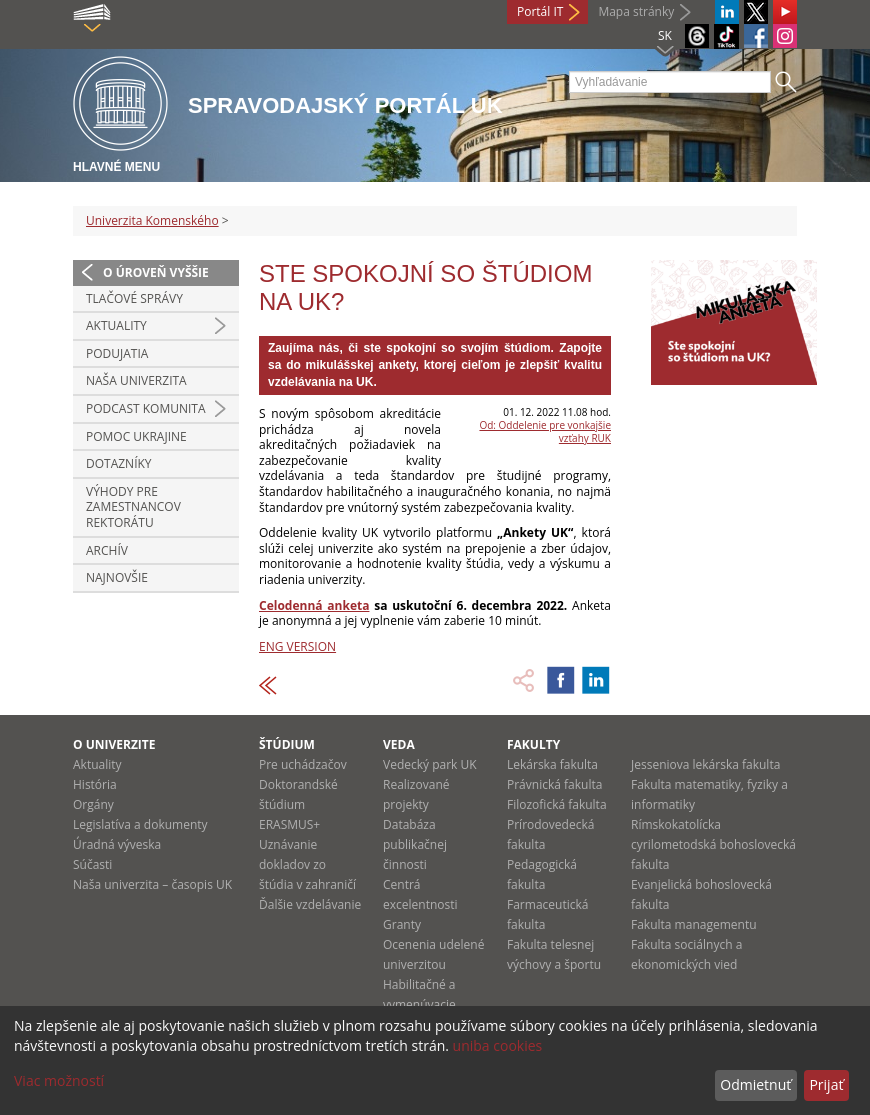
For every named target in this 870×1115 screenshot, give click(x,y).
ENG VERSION (297, 646)
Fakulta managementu (694, 924)
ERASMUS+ (289, 824)
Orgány (93, 804)
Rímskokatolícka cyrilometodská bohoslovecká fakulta (713, 844)
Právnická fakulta (554, 784)
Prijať (826, 1084)
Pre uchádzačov (303, 764)
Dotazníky (119, 463)
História (95, 784)
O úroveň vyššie (156, 272)
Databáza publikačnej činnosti (415, 844)
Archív (107, 550)
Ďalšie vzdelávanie (310, 904)
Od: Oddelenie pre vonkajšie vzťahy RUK (545, 431)
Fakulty (533, 744)
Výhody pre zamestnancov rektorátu (133, 507)
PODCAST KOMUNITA (146, 408)
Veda (399, 744)
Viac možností (59, 1080)
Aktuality (116, 325)
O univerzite (114, 744)
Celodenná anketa (314, 605)
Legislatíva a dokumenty (140, 824)
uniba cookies (498, 1045)
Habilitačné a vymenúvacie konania (419, 1004)
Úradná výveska (117, 844)
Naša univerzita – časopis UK (152, 884)
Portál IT (540, 11)
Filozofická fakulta (557, 804)
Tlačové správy (134, 298)
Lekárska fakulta (552, 764)
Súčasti (92, 864)
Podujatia (117, 353)
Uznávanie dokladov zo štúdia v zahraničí (307, 864)
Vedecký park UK (430, 764)
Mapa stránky (636, 11)
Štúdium (287, 744)
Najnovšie (117, 577)
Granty (402, 924)
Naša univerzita (136, 380)
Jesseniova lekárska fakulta (705, 764)
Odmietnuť (755, 1084)
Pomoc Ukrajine (136, 436)
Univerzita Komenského (152, 220)
